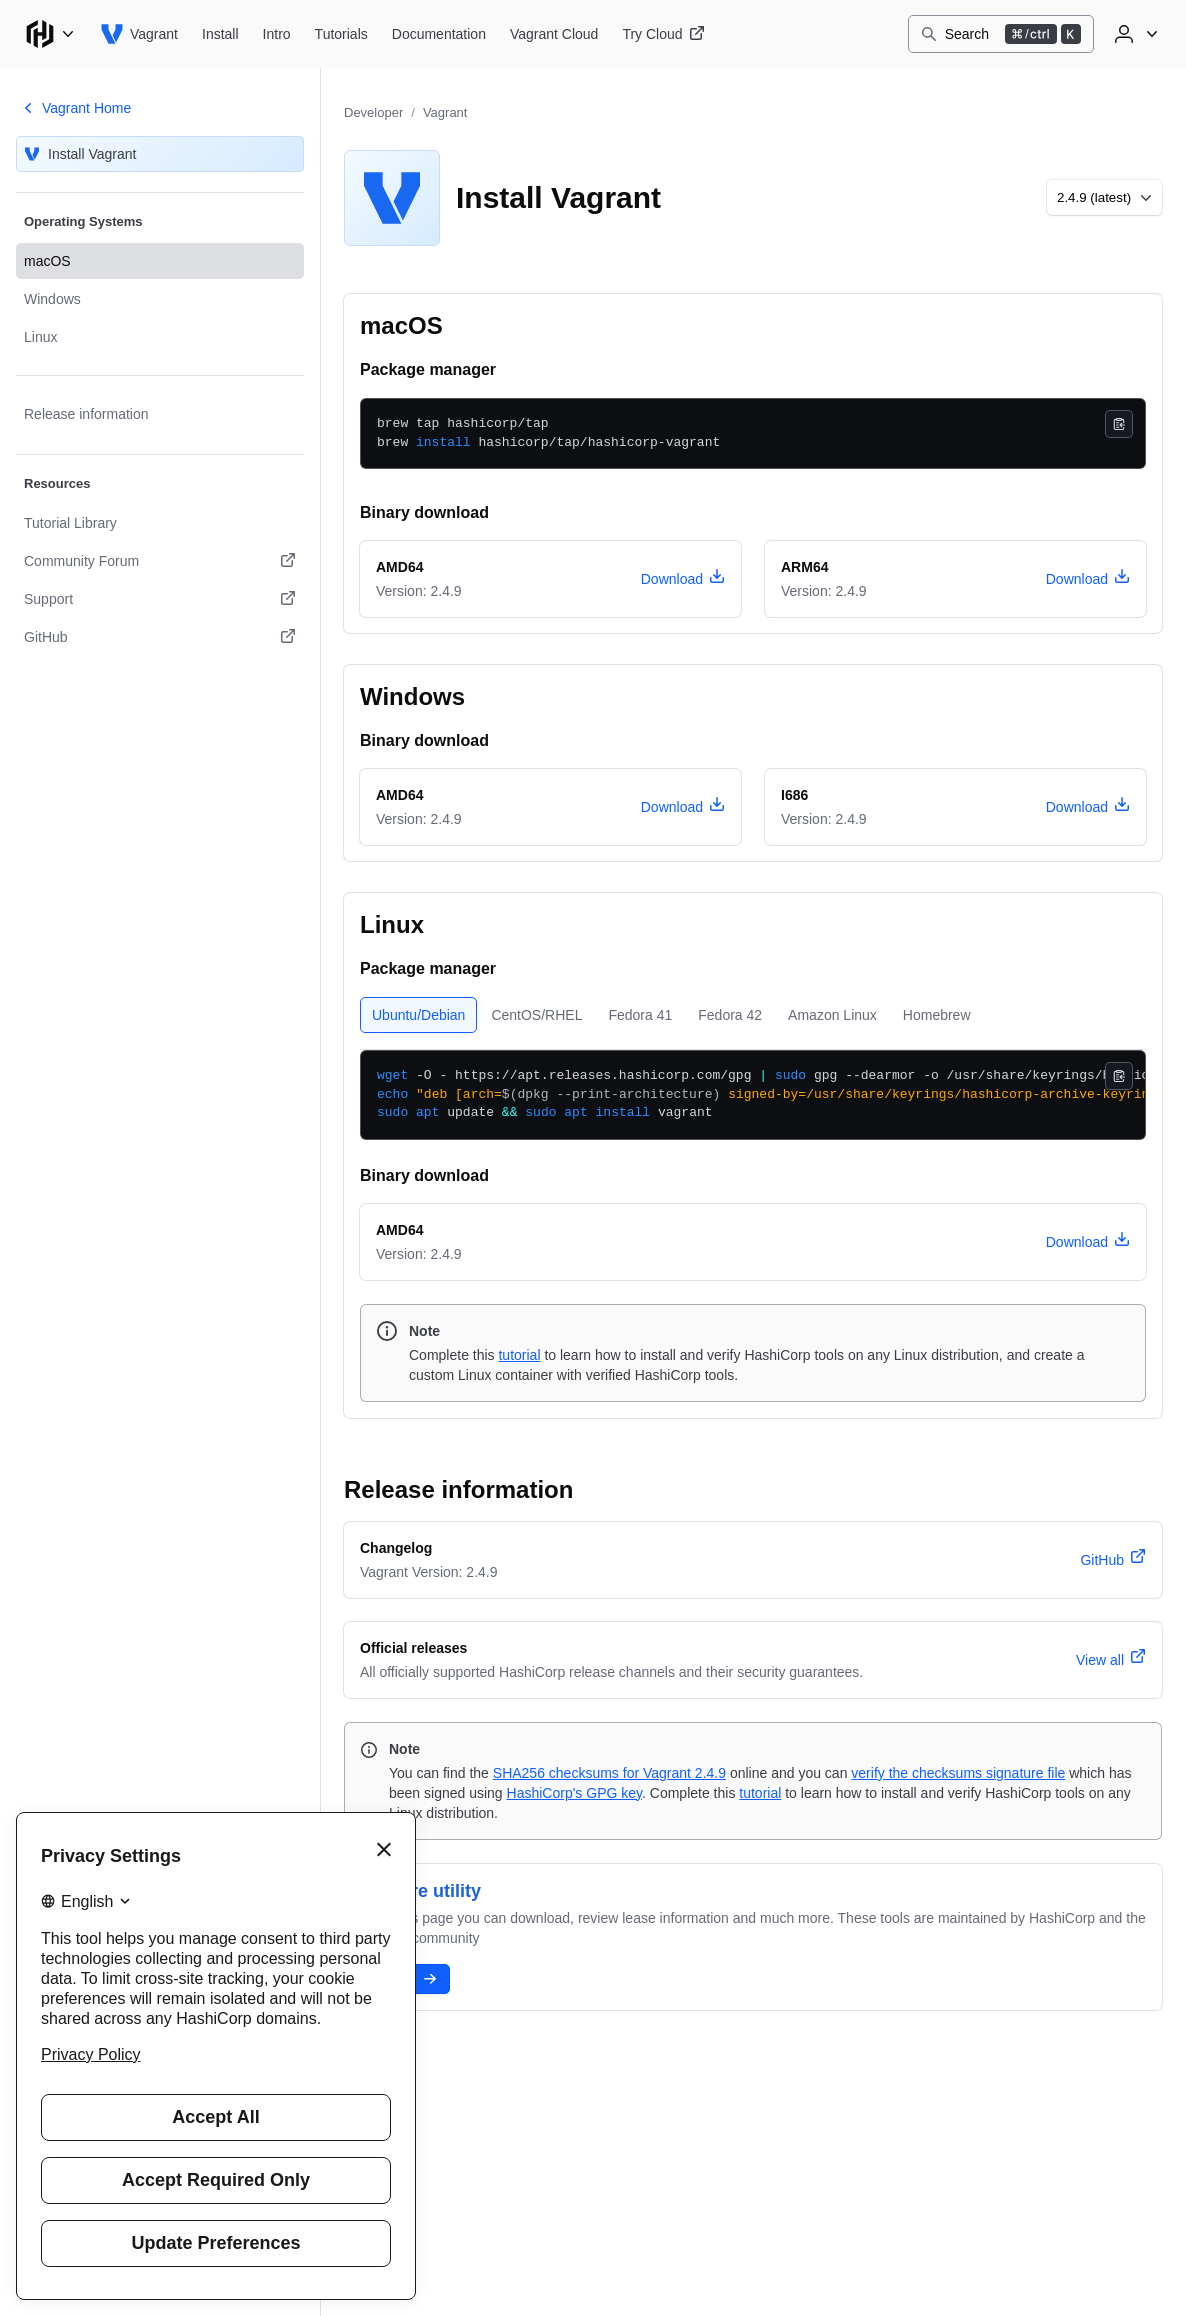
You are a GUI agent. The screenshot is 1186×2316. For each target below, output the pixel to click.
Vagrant (445, 112)
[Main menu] (50, 34)
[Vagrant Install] (220, 34)
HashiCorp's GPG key (574, 1793)
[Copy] (1119, 424)
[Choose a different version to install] (1104, 197)
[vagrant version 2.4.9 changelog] (1113, 1560)
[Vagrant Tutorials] (341, 34)
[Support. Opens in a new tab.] (160, 599)
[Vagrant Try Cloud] (663, 34)
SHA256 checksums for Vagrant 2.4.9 (609, 1773)
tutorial (519, 1355)
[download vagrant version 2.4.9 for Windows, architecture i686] (1088, 807)
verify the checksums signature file (958, 1773)
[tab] (418, 1015)
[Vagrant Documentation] (439, 34)
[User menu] (1134, 34)
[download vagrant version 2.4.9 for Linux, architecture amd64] (1088, 1242)
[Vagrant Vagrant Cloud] (554, 34)
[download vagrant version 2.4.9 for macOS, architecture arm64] (1088, 579)
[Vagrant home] (139, 34)
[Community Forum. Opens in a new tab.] (160, 561)
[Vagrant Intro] (277, 34)
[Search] (1001, 34)
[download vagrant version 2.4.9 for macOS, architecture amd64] (683, 579)
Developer (373, 112)
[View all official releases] (1111, 1660)
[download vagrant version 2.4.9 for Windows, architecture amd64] (683, 807)
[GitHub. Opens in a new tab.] (160, 637)
